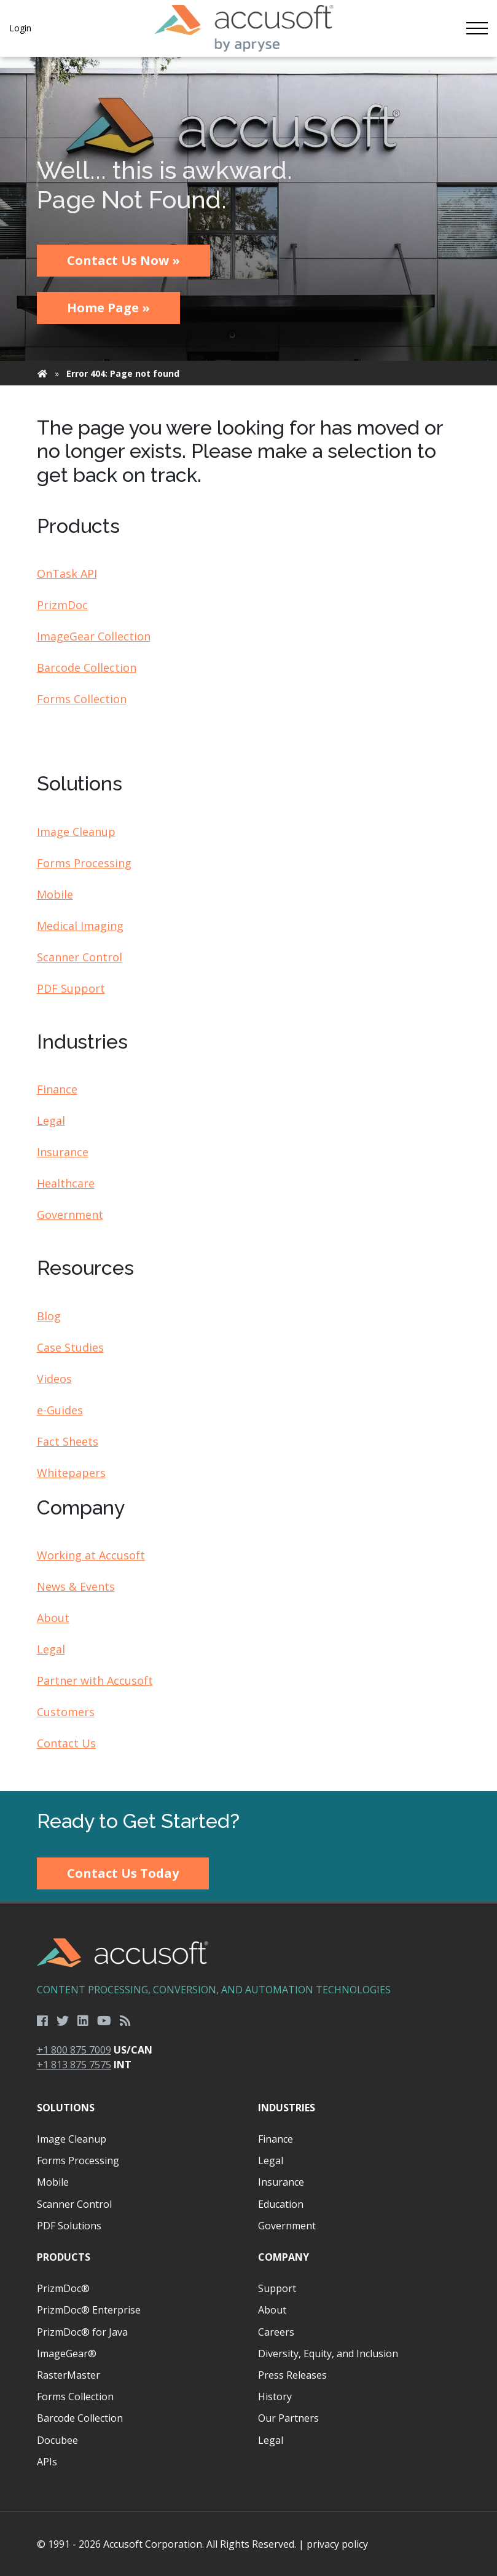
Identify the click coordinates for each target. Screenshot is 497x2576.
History (275, 2396)
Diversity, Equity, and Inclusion (328, 2353)
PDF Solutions (69, 2225)
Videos (54, 1378)
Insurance (62, 1151)
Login (20, 28)
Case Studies (70, 1347)
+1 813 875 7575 (74, 2064)
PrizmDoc (62, 604)
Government (70, 1214)
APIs (47, 2461)
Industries (286, 2107)
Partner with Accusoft (95, 1680)
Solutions (66, 2107)
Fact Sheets (67, 1441)
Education (280, 2204)
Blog (49, 1316)
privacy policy (337, 2544)
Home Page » (108, 307)
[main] (248, 924)
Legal (51, 1120)
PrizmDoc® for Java (82, 2332)
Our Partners (288, 2418)
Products (63, 2257)
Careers (276, 2332)
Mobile (55, 894)
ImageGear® (66, 2353)
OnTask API (67, 573)
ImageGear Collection (94, 636)
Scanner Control (79, 957)
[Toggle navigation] (477, 28)
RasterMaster (68, 2375)
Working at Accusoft (91, 1555)
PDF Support (71, 988)
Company (283, 2257)
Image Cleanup (76, 831)
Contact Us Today (123, 1873)
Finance (57, 1089)
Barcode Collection (86, 667)
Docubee (57, 2440)
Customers (66, 1711)
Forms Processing (84, 863)
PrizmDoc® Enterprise (89, 2310)
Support (277, 2288)
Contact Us (66, 1743)
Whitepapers (71, 1472)
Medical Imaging (80, 925)
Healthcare (66, 1183)
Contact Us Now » (123, 260)
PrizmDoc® (63, 2288)
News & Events (76, 1586)
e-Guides (60, 1410)
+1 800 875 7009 (74, 2050)
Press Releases (292, 2375)
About (53, 1617)
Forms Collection (82, 698)
